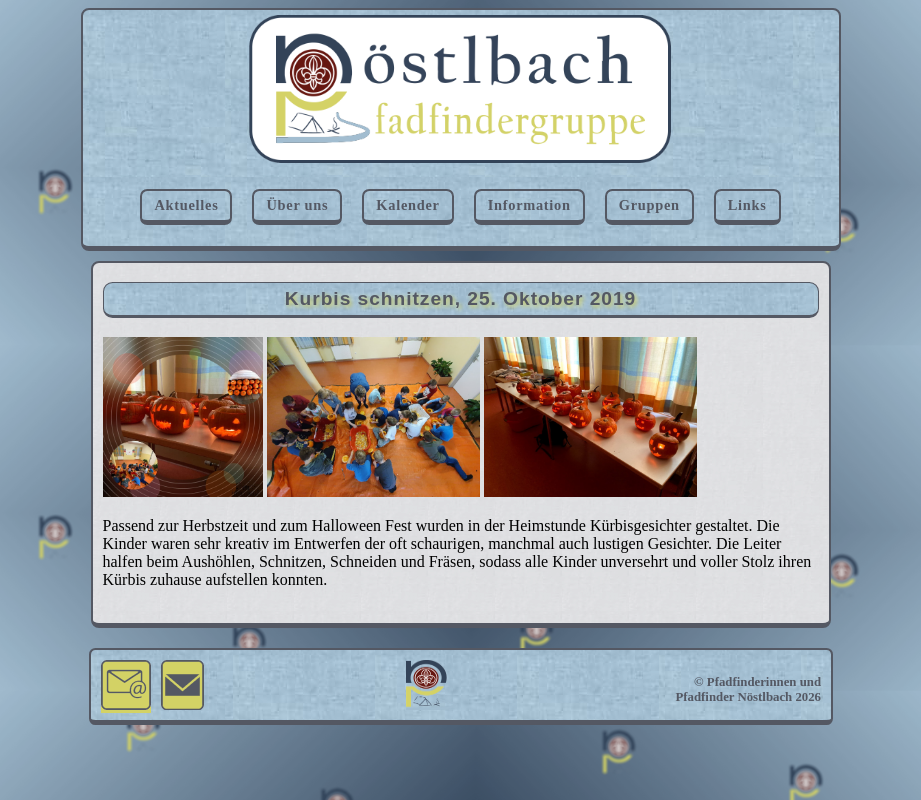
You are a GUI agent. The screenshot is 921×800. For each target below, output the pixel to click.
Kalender (407, 205)
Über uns (297, 205)
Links (747, 205)
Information (529, 205)
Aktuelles (186, 205)
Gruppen (649, 205)
